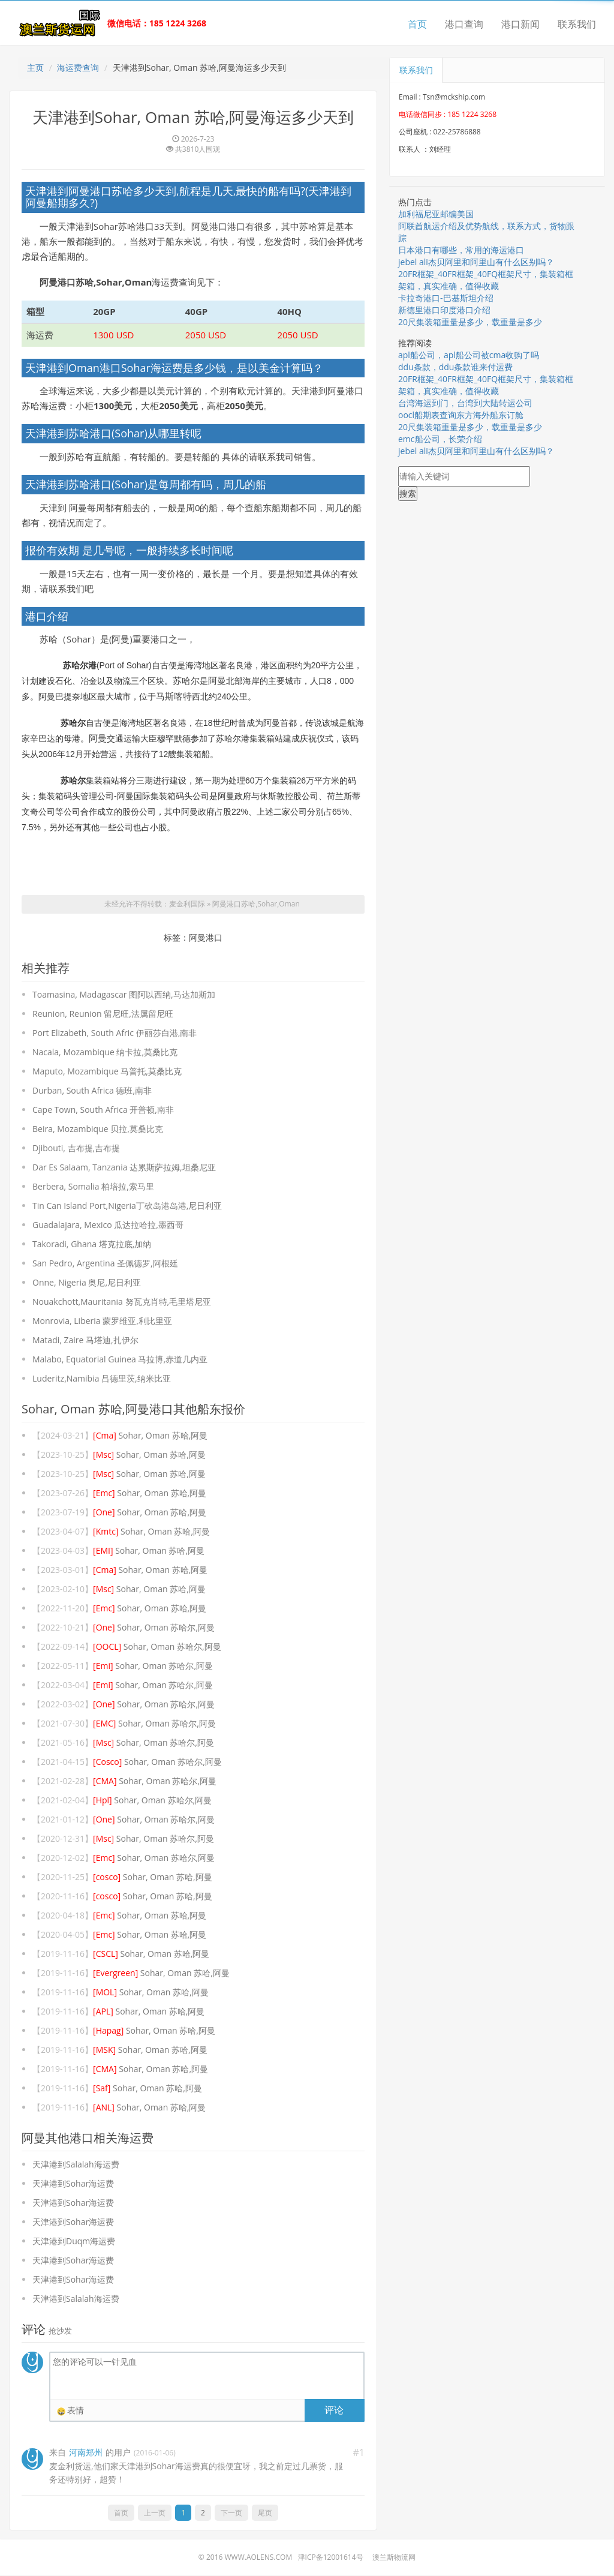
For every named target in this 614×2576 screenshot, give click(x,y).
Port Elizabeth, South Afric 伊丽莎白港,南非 (114, 1033)
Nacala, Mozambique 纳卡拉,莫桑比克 (104, 1052)
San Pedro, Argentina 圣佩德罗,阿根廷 (105, 1263)
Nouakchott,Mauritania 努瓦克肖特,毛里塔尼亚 (121, 1302)
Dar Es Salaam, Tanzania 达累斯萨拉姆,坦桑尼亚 (124, 1167)
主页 (35, 67)
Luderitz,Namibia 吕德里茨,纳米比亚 (101, 1379)
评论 (334, 2409)
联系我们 (577, 24)
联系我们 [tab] (416, 70)
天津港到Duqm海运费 (73, 2241)
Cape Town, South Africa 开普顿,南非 (103, 1110)
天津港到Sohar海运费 (73, 2184)
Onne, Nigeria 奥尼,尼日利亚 (86, 1283)
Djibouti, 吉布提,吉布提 (76, 1148)
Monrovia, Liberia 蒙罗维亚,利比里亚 (102, 1321)
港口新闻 (520, 24)
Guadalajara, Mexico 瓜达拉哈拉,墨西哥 (107, 1225)
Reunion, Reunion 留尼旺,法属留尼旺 (102, 1014)
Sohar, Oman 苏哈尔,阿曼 (154, 1628)
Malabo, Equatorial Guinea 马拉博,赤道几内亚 (119, 1359)
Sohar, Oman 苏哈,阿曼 (150, 1436)
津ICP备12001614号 (330, 2558)
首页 (417, 24)
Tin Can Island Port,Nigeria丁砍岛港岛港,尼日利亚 (127, 1206)
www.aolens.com (258, 2558)
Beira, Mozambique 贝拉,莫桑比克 (97, 1129)
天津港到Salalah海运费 (75, 2164)
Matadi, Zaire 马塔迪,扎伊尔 (85, 1340)
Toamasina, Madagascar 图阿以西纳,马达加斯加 (123, 995)
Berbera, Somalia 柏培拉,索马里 (93, 1187)
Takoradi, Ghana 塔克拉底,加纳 (91, 1244)
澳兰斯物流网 (394, 2558)
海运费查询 (78, 67)
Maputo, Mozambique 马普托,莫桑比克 (107, 1071)
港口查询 (464, 24)
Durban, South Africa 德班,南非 (92, 1091)
